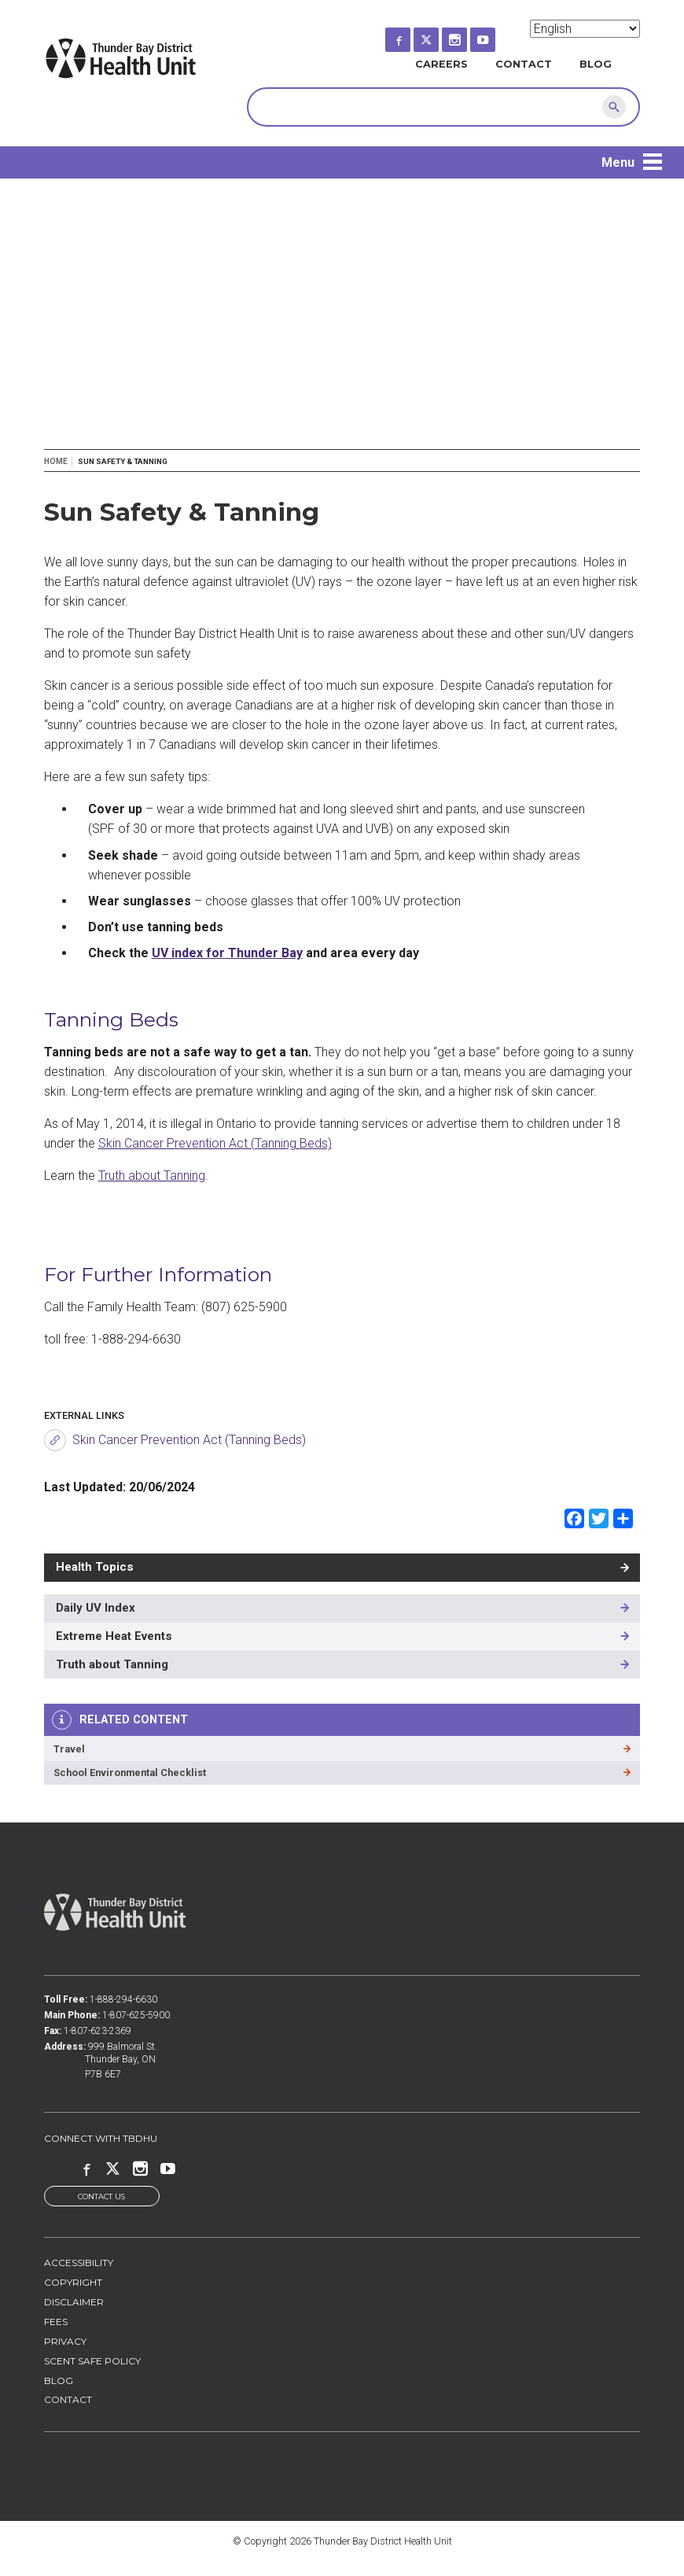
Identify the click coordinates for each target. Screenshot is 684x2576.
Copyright (73, 2284)
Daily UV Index (95, 1608)
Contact (523, 64)
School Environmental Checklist (129, 1772)
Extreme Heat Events (114, 1636)
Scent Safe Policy (92, 2362)
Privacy (65, 2343)
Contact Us (101, 2197)
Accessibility (78, 2264)
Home (56, 461)
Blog (595, 64)
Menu (617, 162)
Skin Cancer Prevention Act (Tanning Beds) (215, 1143)
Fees (56, 2323)
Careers (441, 64)
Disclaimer (74, 2303)
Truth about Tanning (151, 1175)
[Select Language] (585, 29)
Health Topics (95, 1567)
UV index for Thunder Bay (227, 952)
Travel (69, 1749)
